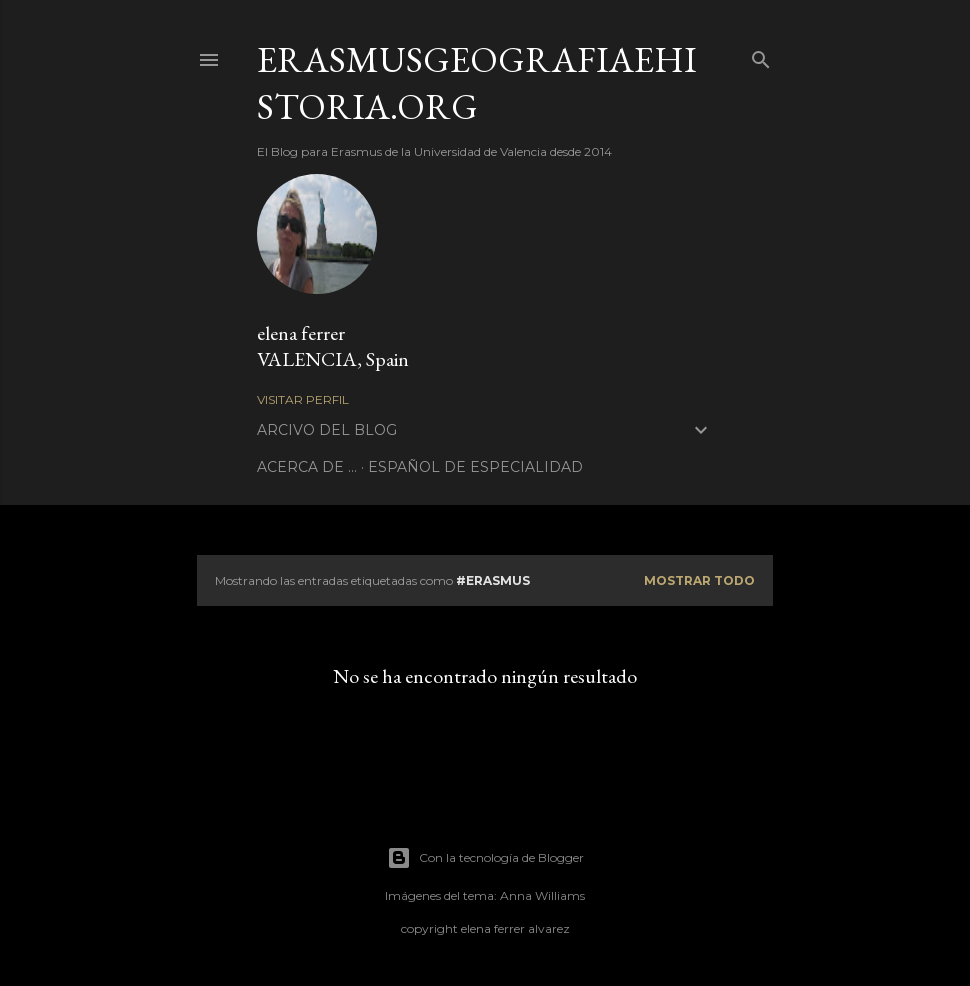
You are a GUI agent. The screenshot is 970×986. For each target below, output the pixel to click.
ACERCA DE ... (307, 467)
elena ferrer (301, 333)
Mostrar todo (699, 580)
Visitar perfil (303, 399)
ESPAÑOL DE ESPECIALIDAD (475, 467)
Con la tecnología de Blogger (485, 858)
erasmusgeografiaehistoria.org (477, 83)
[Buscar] (761, 55)
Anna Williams (542, 895)
